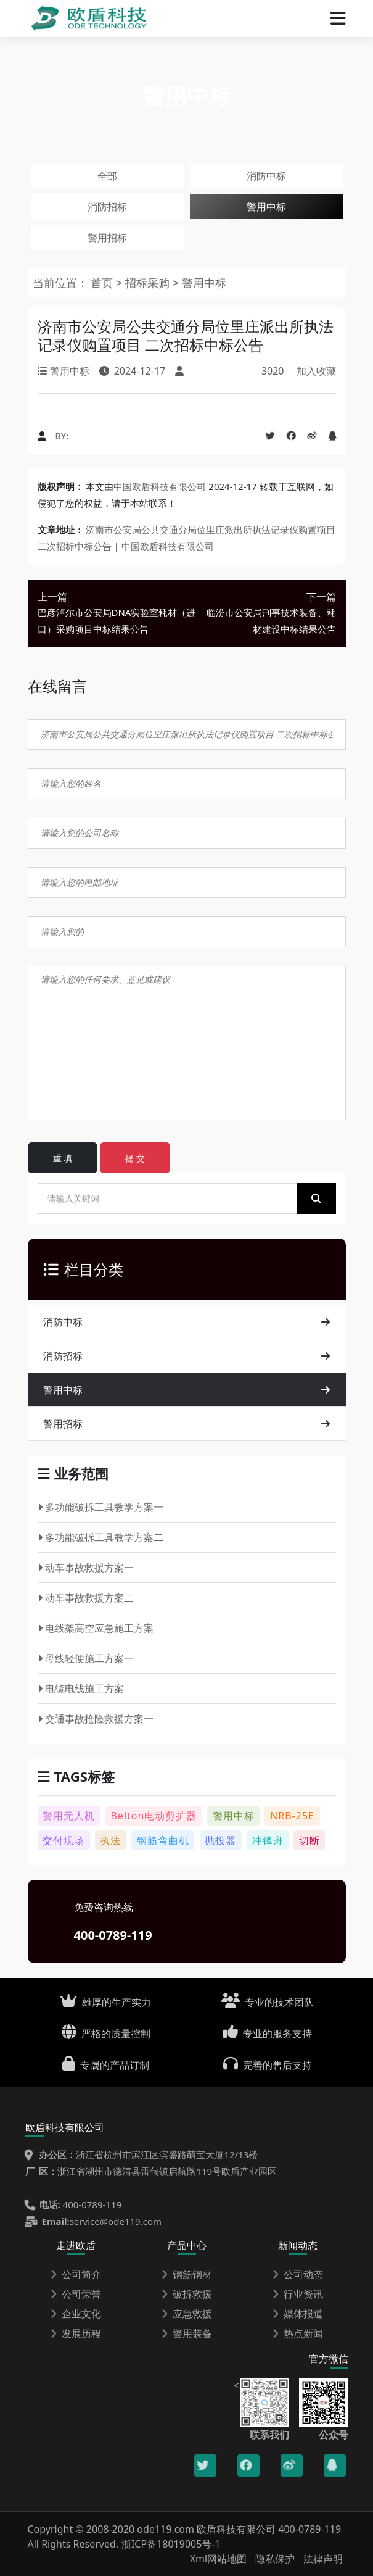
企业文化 (76, 2313)
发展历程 (76, 2333)
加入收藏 (316, 371)
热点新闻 (298, 2333)
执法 (110, 1840)
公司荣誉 (76, 2294)
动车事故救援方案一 (86, 1567)
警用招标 (107, 237)
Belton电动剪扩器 (153, 1815)
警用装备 (187, 2333)
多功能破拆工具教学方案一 (101, 1507)
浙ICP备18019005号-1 (171, 2544)
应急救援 (187, 2313)
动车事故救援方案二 (86, 1598)
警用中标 (266, 207)
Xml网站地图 (220, 2559)
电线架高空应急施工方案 (96, 1628)
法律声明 (323, 2559)
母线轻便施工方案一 (86, 1658)
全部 (107, 176)
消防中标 (266, 176)
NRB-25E (292, 1815)
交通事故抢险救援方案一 (96, 1719)
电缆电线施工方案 (81, 1688)
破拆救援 (187, 2294)
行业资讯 (298, 2294)
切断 (309, 1840)
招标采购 (149, 282)
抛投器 (220, 1840)
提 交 (135, 1158)
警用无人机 (69, 1815)
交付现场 (63, 1840)
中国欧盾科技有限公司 (159, 486)
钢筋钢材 (187, 2274)
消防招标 (107, 207)
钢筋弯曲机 (163, 1840)
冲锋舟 (268, 1840)
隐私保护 (275, 2559)
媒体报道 (298, 2313)
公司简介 (76, 2274)
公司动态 (298, 2274)
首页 (102, 282)
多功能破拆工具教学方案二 (101, 1537)
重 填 (63, 1158)
